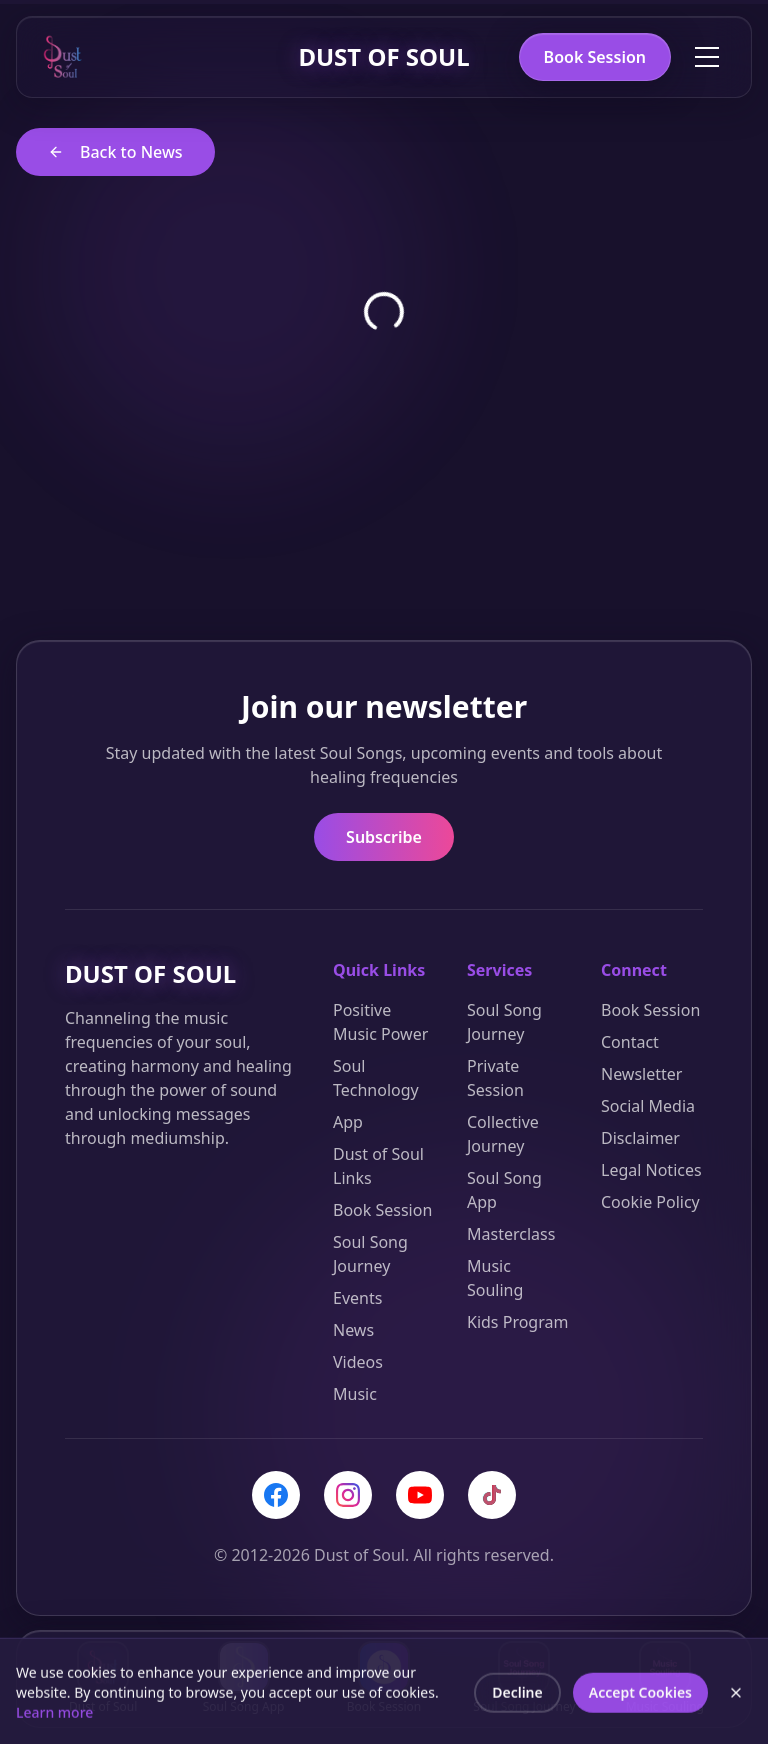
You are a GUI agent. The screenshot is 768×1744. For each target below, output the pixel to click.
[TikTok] (492, 1495)
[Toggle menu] (707, 57)
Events (357, 1298)
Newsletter (641, 1074)
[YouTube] (420, 1495)
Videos (358, 1362)
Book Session (595, 57)
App (348, 1122)
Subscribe (384, 837)
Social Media (648, 1106)
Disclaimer (640, 1138)
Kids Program (517, 1322)
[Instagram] (348, 1495)
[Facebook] (276, 1495)
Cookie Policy (650, 1202)
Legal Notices (651, 1170)
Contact (630, 1042)
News (353, 1330)
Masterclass (511, 1234)
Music (355, 1394)
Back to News (115, 152)
